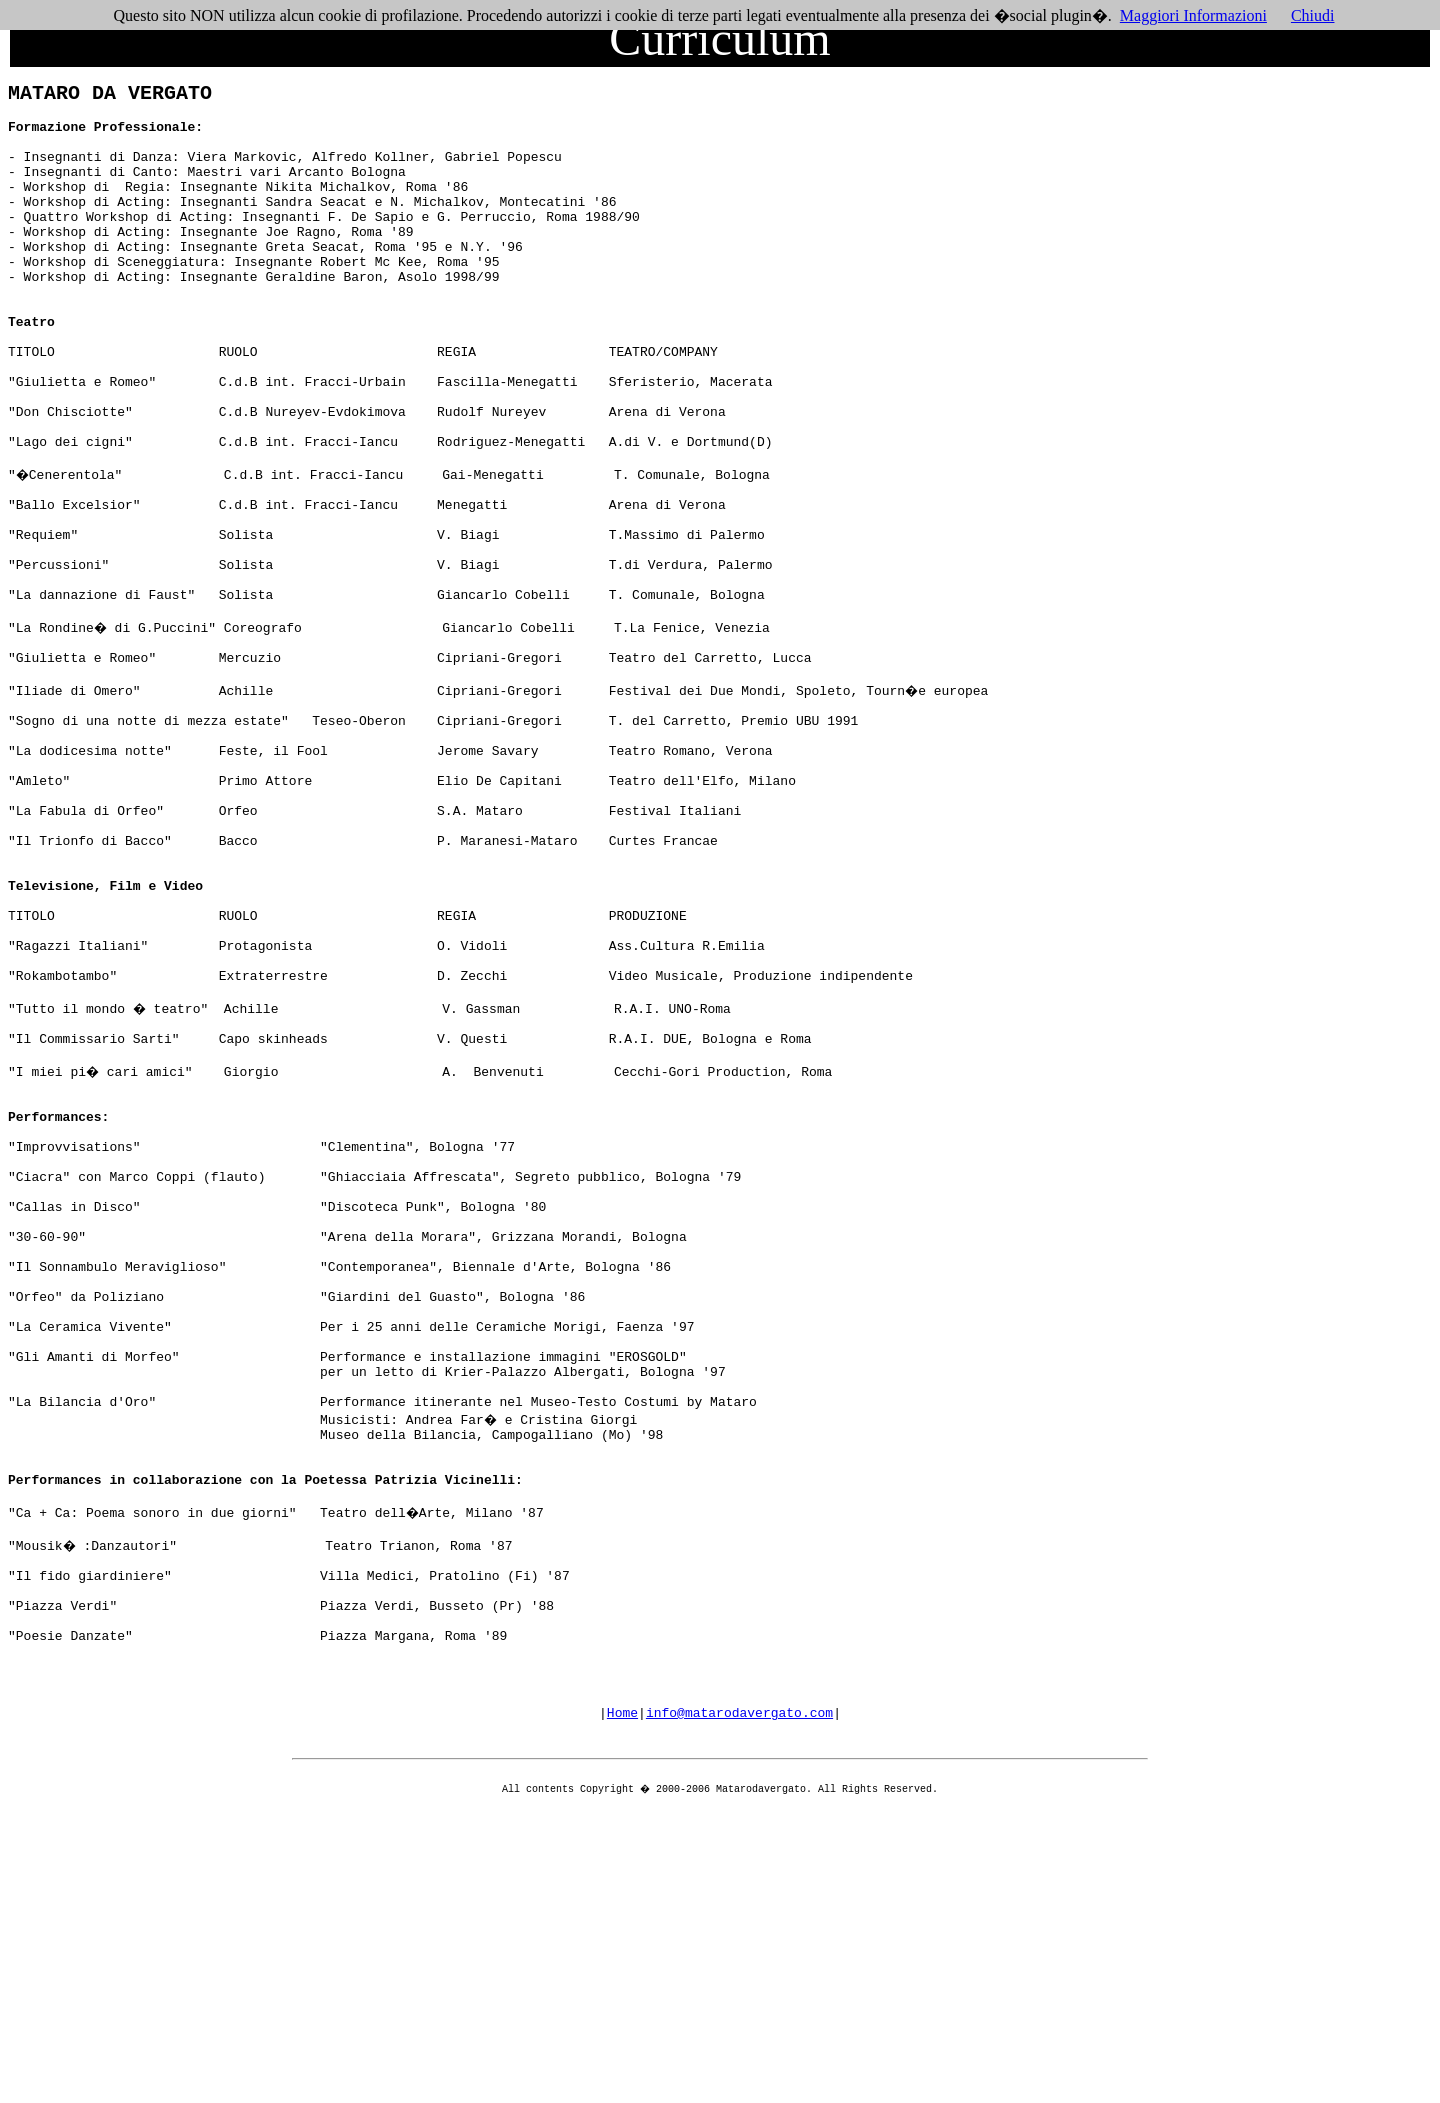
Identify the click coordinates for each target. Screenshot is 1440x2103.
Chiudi (1313, 15)
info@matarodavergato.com (739, 1998)
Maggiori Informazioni (1193, 15)
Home (622, 1998)
